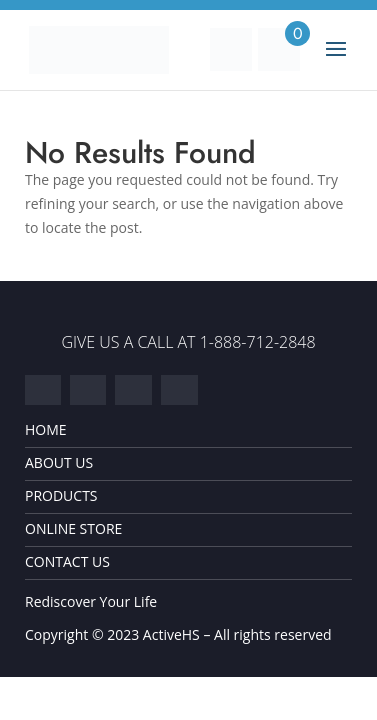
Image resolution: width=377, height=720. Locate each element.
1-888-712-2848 (258, 342)
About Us (59, 463)
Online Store (73, 529)
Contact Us (67, 562)
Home (46, 430)
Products (61, 496)
